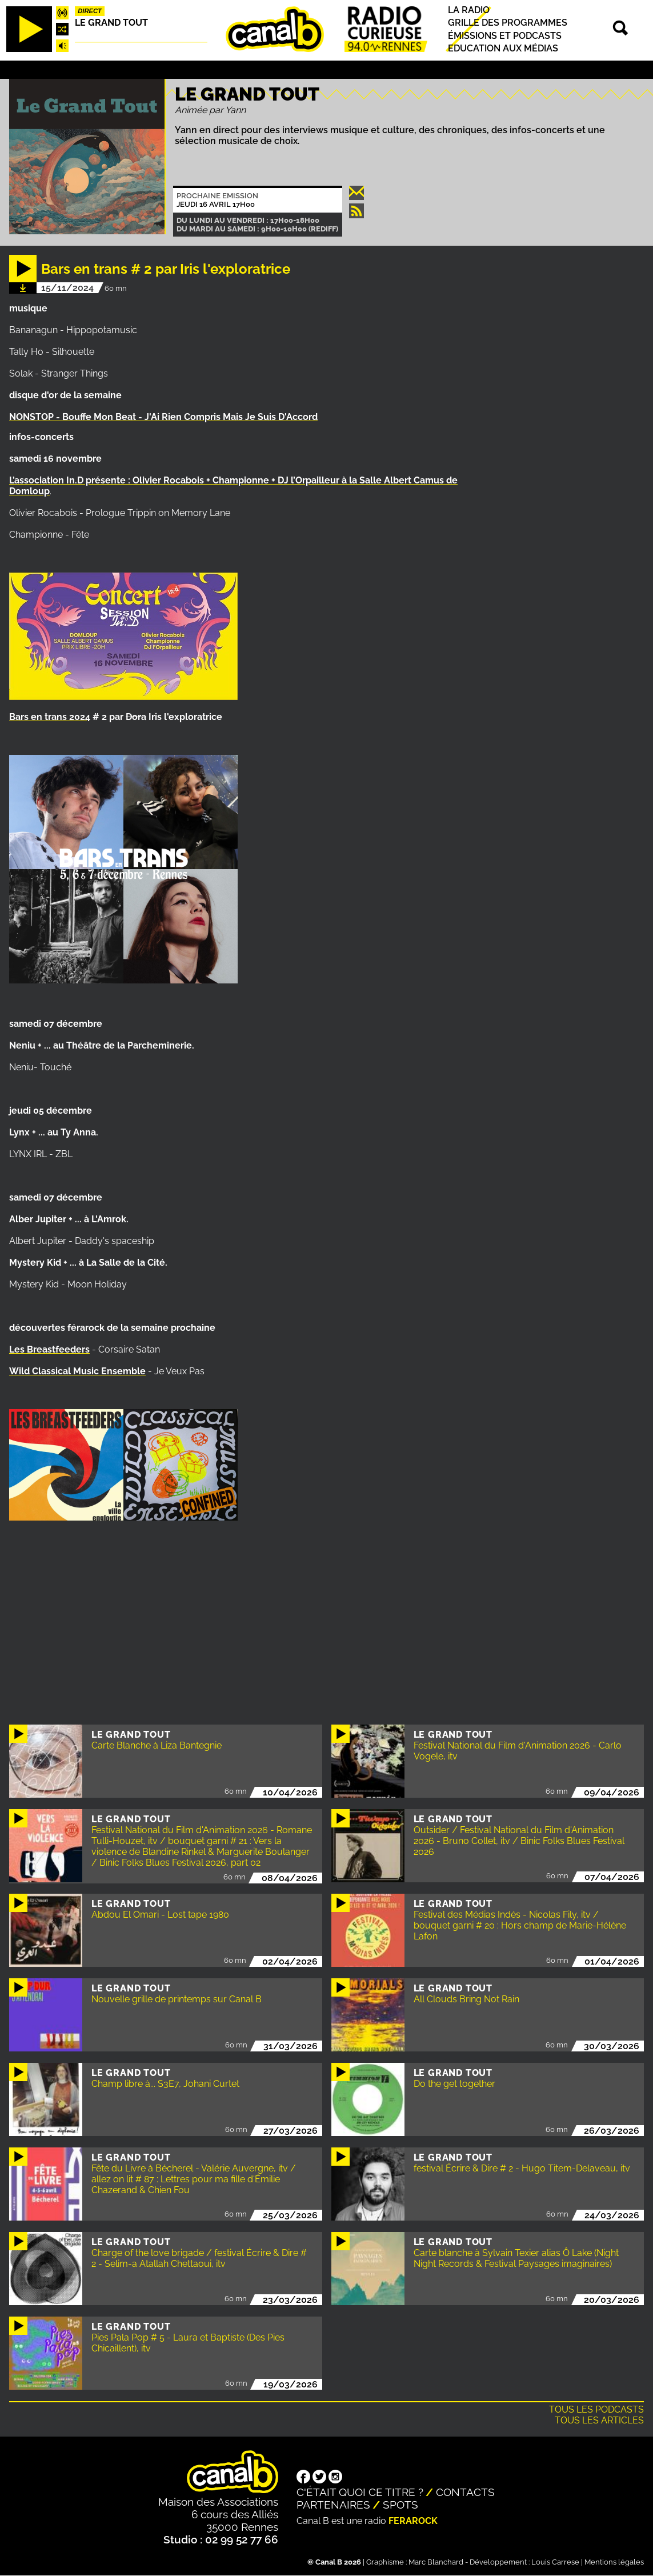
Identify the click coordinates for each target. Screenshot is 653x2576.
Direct (90, 10)
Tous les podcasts (596, 2409)
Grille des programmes (507, 23)
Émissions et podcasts (505, 35)
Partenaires (333, 2504)
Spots (400, 2504)
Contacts (465, 2492)
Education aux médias (503, 48)
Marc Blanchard (435, 2562)
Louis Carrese (555, 2562)
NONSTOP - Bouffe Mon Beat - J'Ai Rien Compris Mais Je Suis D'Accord (163, 416)
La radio (469, 10)
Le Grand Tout (111, 22)
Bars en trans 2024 (49, 716)
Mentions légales (614, 2562)
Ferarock (413, 2520)
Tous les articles (599, 2420)
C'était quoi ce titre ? (360, 2492)
